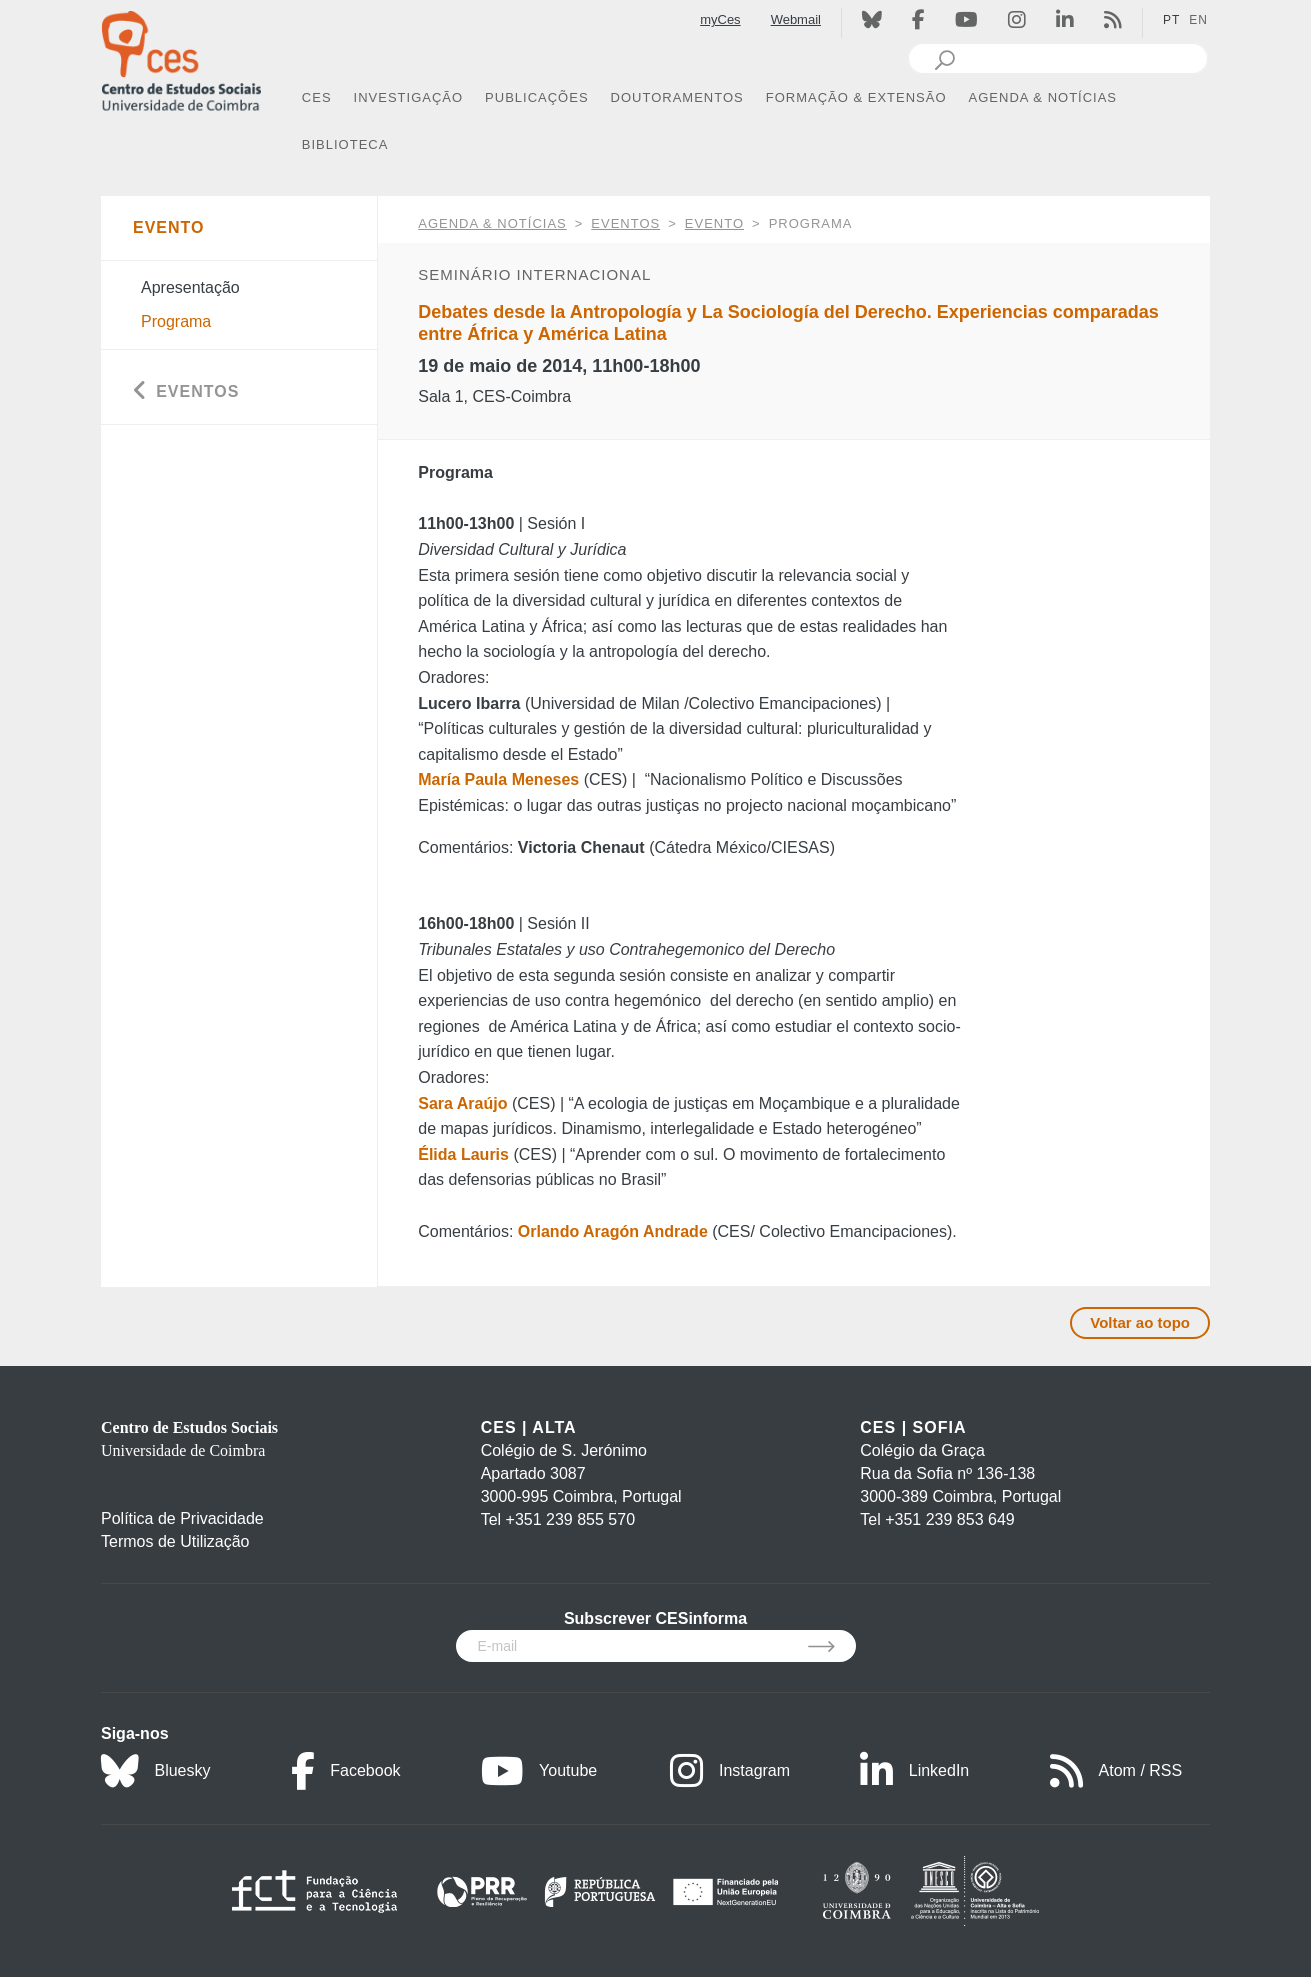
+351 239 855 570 (570, 1519)
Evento (714, 223)
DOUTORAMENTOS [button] (677, 97)
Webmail (796, 19)
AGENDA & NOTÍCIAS (492, 223)
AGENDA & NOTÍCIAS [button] (1043, 97)
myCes (720, 19)
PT (1171, 20)
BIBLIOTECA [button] (345, 144)
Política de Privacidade (182, 1518)
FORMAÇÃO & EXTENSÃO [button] (856, 97)
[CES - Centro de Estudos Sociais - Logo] (181, 58)
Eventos (625, 223)
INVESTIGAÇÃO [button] (409, 97)
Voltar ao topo (1140, 1322)
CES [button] (317, 97)
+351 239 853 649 (949, 1519)
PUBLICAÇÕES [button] (536, 97)
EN (1198, 20)
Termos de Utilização (175, 1541)
